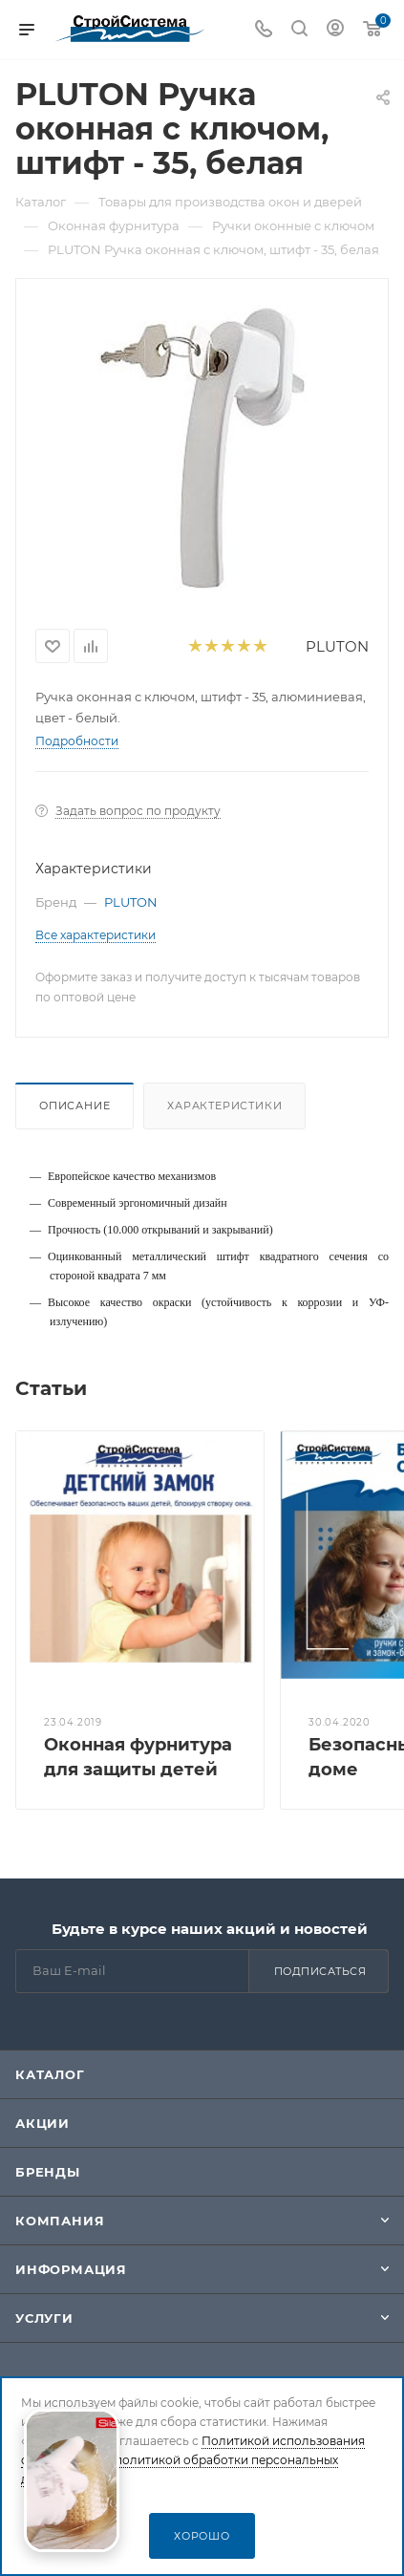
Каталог (50, 2074)
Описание (74, 1105)
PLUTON (337, 646)
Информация (71, 2269)
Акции (42, 2123)
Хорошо (202, 2536)
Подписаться (320, 1971)
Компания (59, 2220)
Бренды (47, 2171)
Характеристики (224, 1105)
